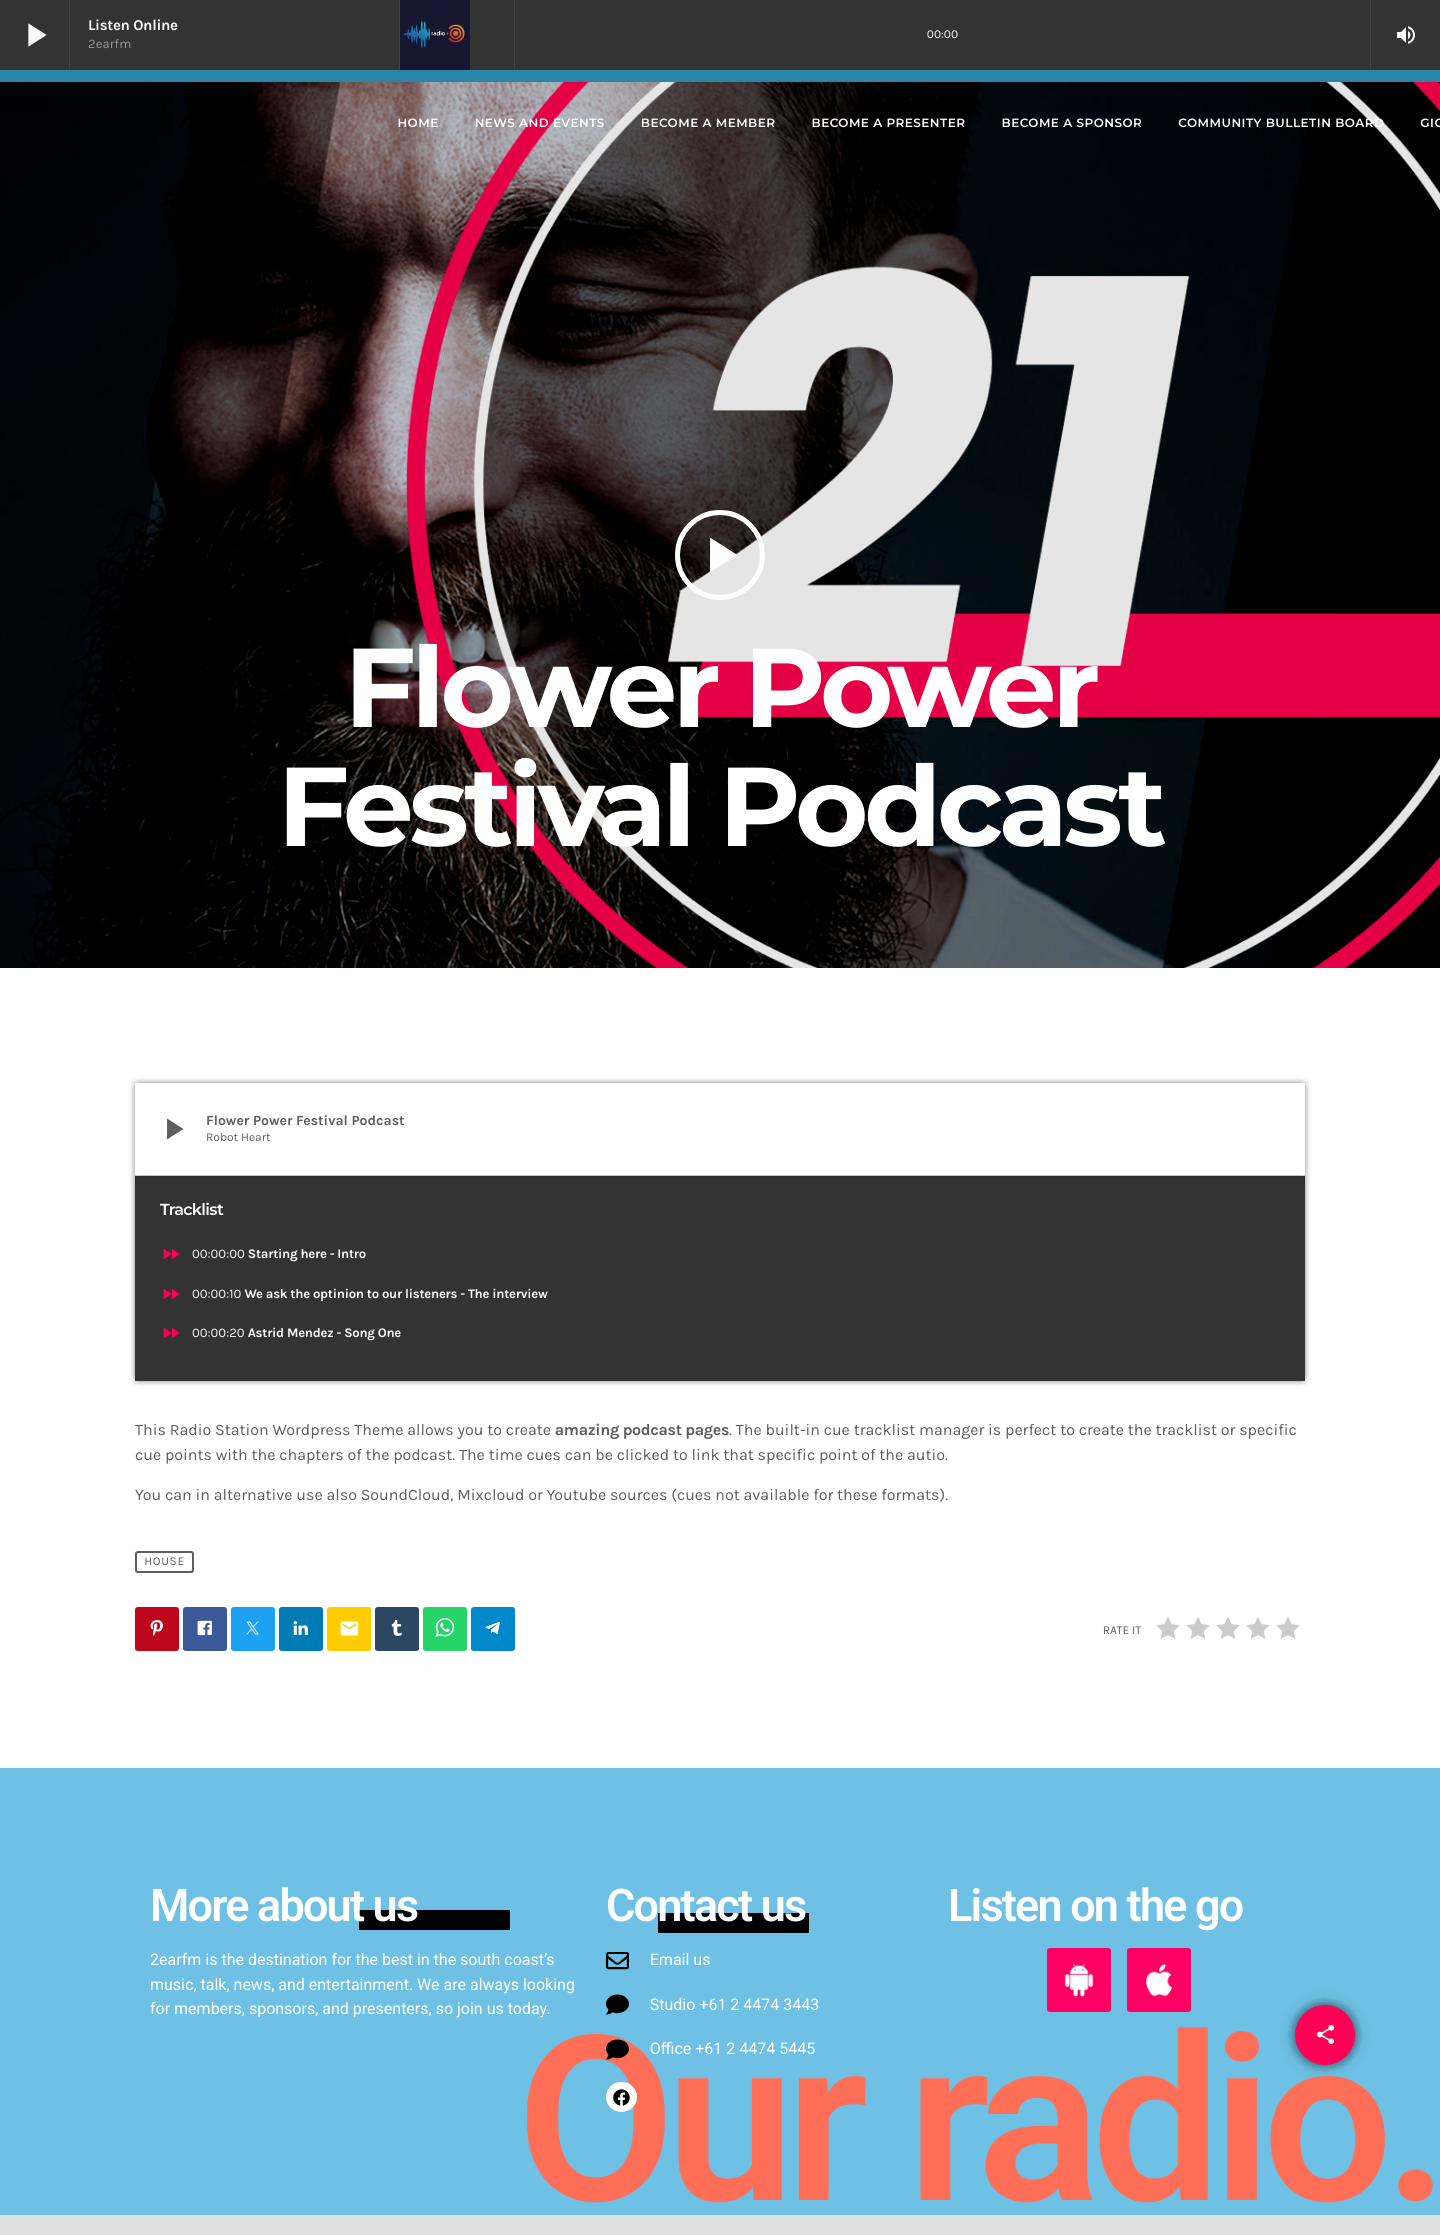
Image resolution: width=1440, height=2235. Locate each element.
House (164, 1562)
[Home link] (196, 124)
